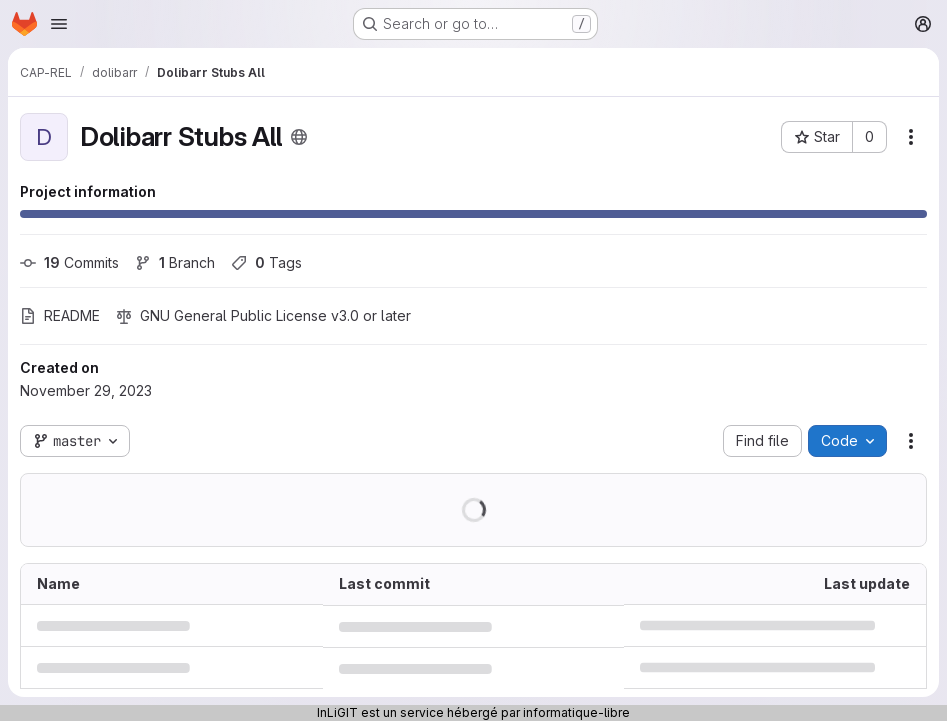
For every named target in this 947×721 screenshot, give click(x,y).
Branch (175, 262)
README (60, 315)
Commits (69, 262)
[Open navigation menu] (59, 24)
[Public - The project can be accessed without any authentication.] (299, 137)
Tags (266, 262)
